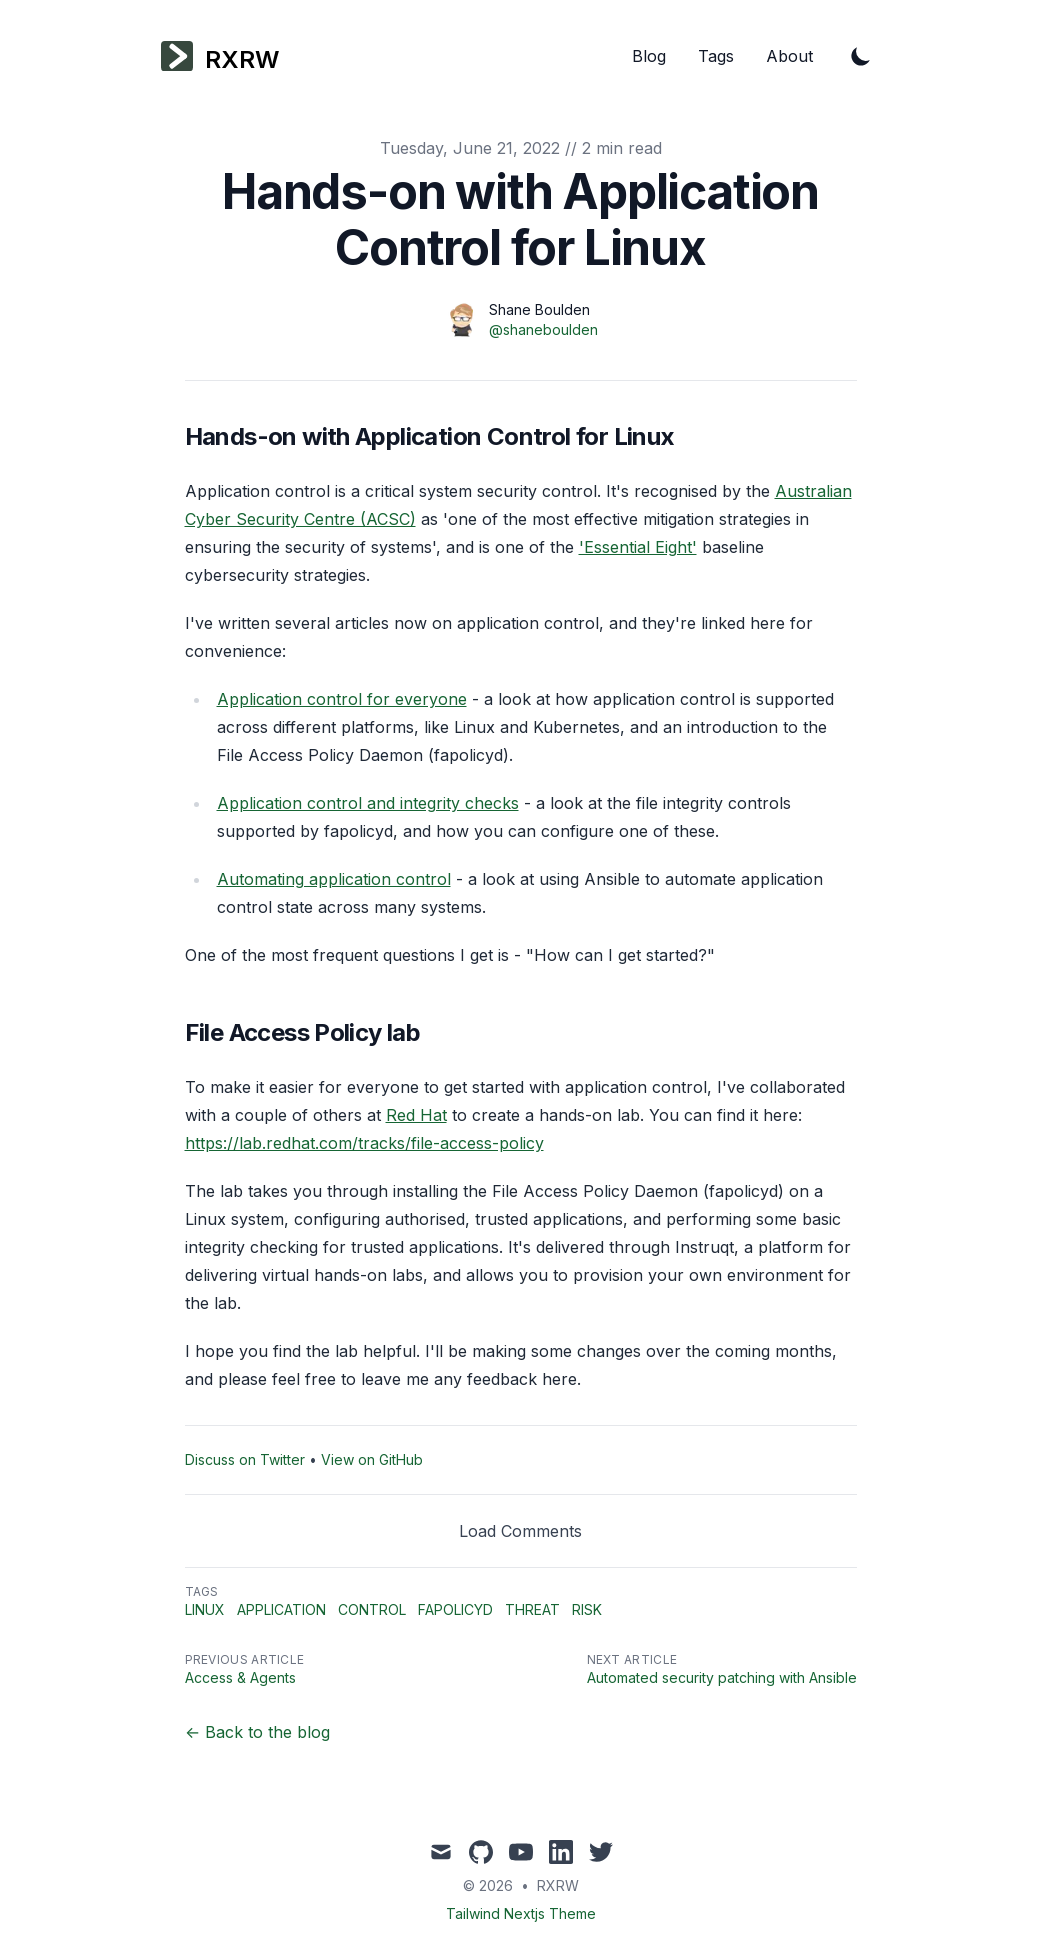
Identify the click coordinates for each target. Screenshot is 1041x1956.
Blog (649, 56)
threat (532, 1609)
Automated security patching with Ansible (722, 1677)
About (789, 56)
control (372, 1609)
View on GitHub (372, 1459)
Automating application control (334, 879)
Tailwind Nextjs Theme (521, 1913)
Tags (716, 56)
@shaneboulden (543, 329)
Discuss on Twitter (245, 1459)
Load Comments (520, 1531)
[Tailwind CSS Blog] (220, 56)
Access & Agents (240, 1677)
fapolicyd (455, 1609)
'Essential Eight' (638, 547)
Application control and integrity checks (368, 803)
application (281, 1609)
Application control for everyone (342, 699)
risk (587, 1609)
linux (205, 1609)
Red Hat (416, 1115)
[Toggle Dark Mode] (861, 56)
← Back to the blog (257, 1732)
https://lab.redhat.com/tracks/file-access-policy (364, 1143)
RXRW (558, 1885)
